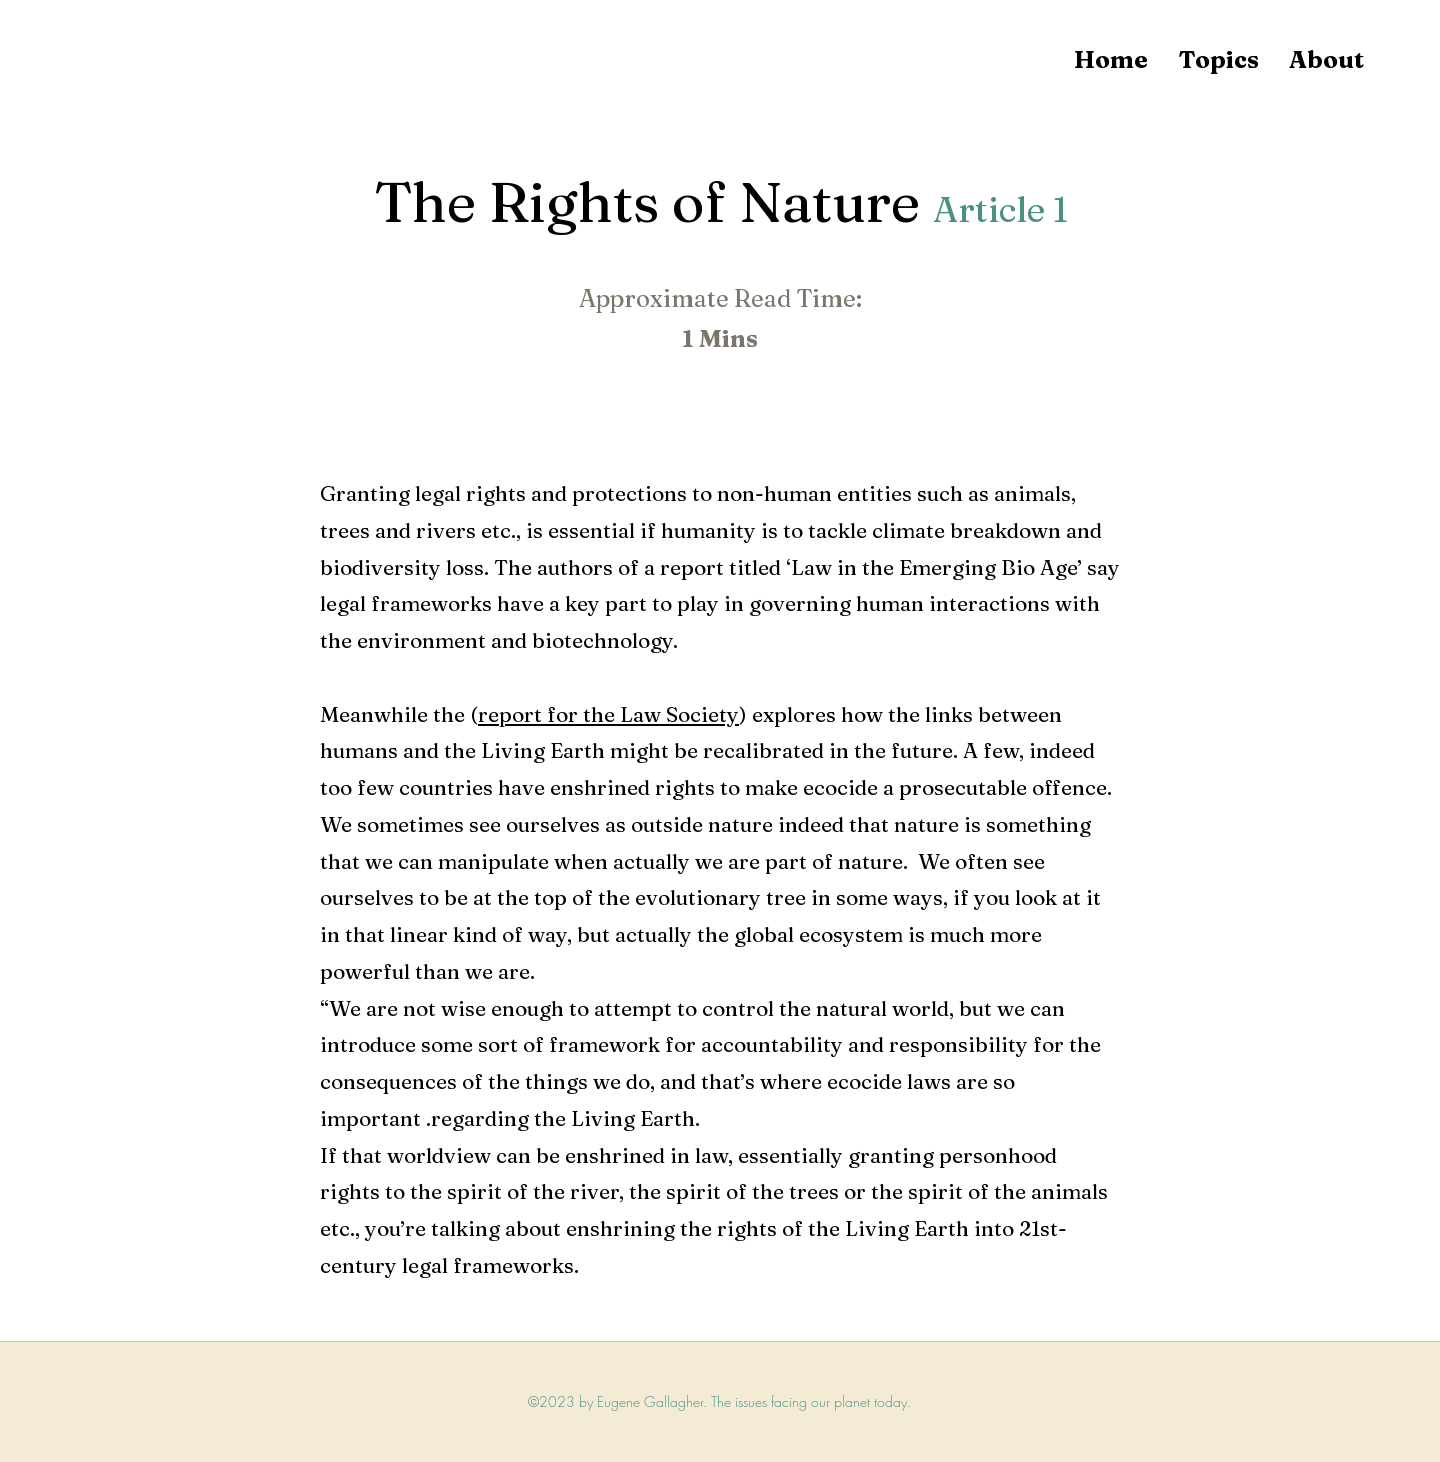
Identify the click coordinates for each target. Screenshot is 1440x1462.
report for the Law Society (608, 714)
